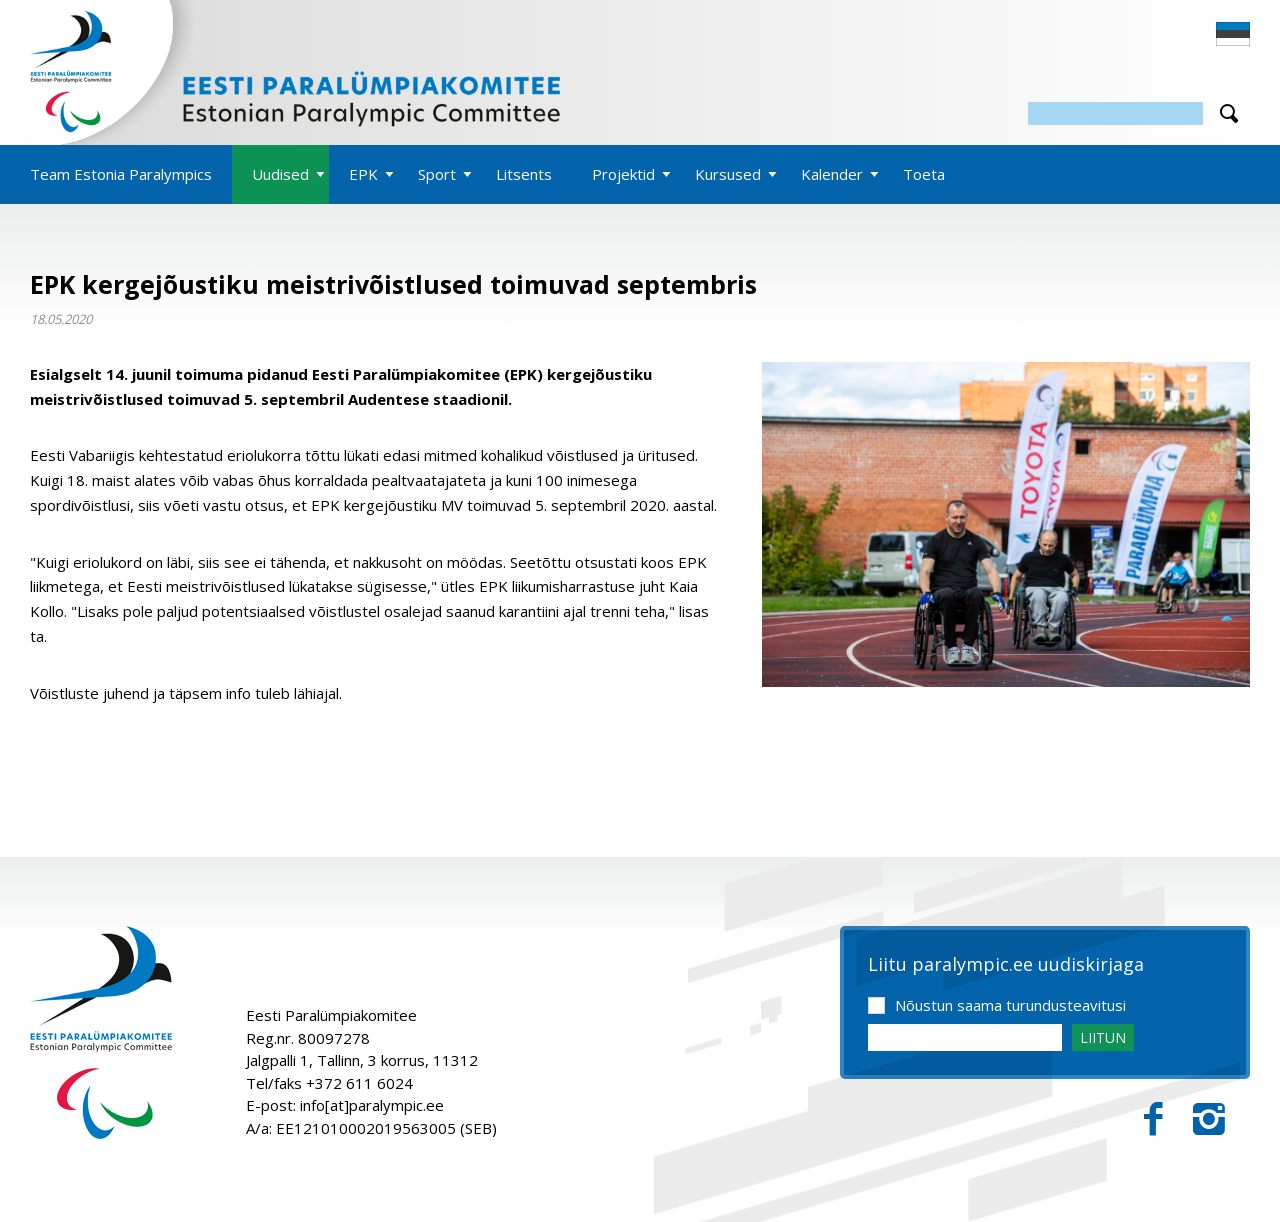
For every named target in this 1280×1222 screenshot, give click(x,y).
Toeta (924, 174)
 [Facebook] (1153, 1119)
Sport (437, 174)
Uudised (280, 174)
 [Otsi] (1229, 113)
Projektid (623, 174)
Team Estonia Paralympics (121, 174)
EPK (363, 174)
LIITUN (1103, 1037)
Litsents (524, 174)
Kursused (728, 174)
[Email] (965, 1037)
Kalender (832, 174)
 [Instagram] (1209, 1119)
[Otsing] (1115, 113)
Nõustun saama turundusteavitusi (1010, 1005)
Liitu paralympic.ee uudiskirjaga (1006, 965)
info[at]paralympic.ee (372, 1105)
